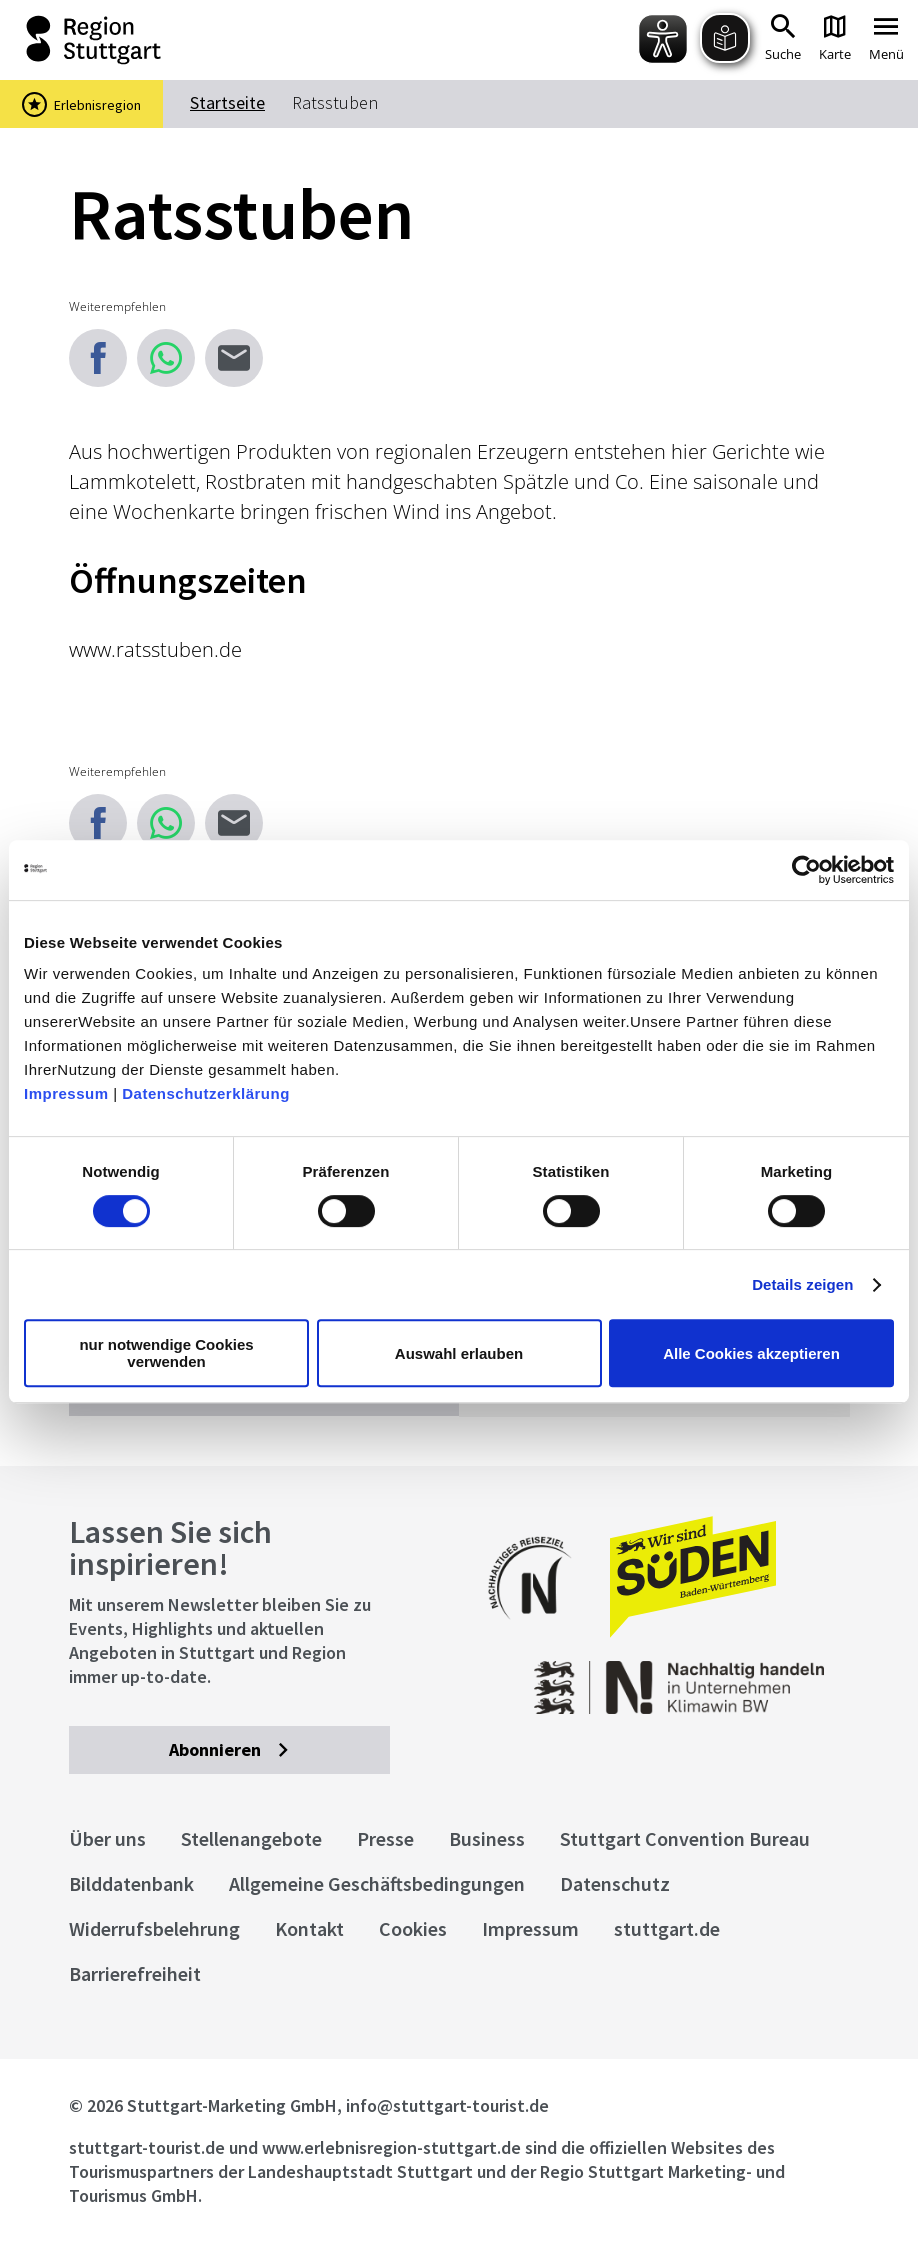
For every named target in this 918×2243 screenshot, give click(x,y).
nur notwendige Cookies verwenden (166, 1353)
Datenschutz (615, 1883)
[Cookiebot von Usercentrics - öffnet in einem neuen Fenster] (806, 870)
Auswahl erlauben (459, 1353)
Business (487, 1838)
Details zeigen (802, 1284)
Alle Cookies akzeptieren (751, 1353)
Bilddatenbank (131, 1883)
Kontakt (309, 1928)
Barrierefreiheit (135, 1973)
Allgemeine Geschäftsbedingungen (377, 1883)
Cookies (413, 1928)
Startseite (227, 102)
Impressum (66, 1093)
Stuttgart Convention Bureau (685, 1838)
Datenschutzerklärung (206, 1093)
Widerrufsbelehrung (154, 1928)
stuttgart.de (667, 1928)
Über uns (107, 1838)
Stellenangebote (251, 1838)
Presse (385, 1838)
